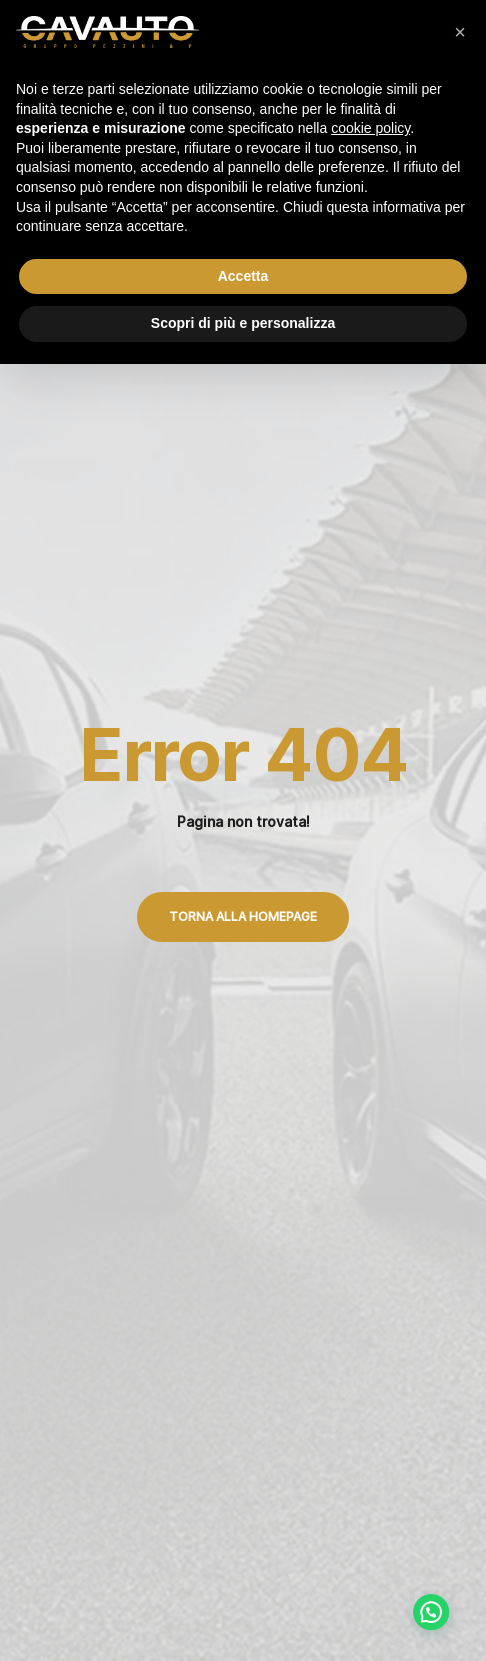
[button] (460, 32)
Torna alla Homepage (243, 916)
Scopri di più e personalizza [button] (243, 323)
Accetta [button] (243, 276)
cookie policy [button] (370, 128)
